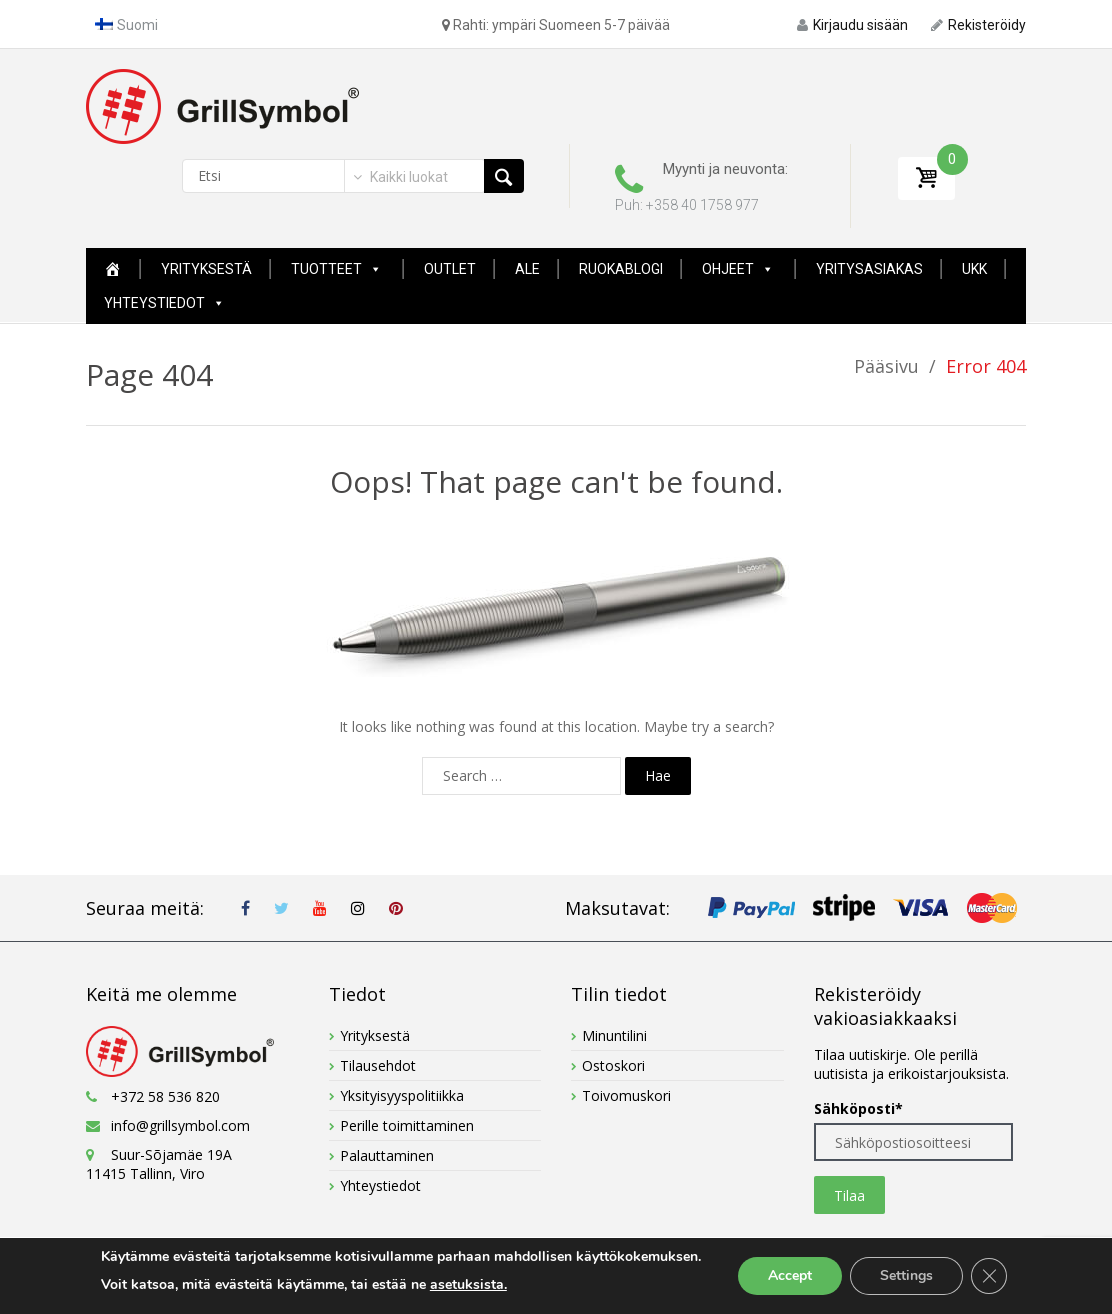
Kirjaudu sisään (852, 25)
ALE (527, 269)
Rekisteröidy (978, 25)
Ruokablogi (621, 269)
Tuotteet (336, 269)
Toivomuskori (626, 1095)
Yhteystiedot (164, 303)
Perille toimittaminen (407, 1125)
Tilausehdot (378, 1065)
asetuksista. (468, 1284)
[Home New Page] (113, 269)
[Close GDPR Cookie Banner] (989, 1276)
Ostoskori (613, 1065)
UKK (974, 269)
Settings (906, 1275)
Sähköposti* (858, 1108)
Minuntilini (614, 1035)
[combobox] (399, 177)
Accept (790, 1275)
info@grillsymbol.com (180, 1125)
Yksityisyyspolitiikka (402, 1095)
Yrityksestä (206, 269)
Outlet (450, 269)
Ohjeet (738, 269)
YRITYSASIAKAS (869, 269)
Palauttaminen (387, 1155)
